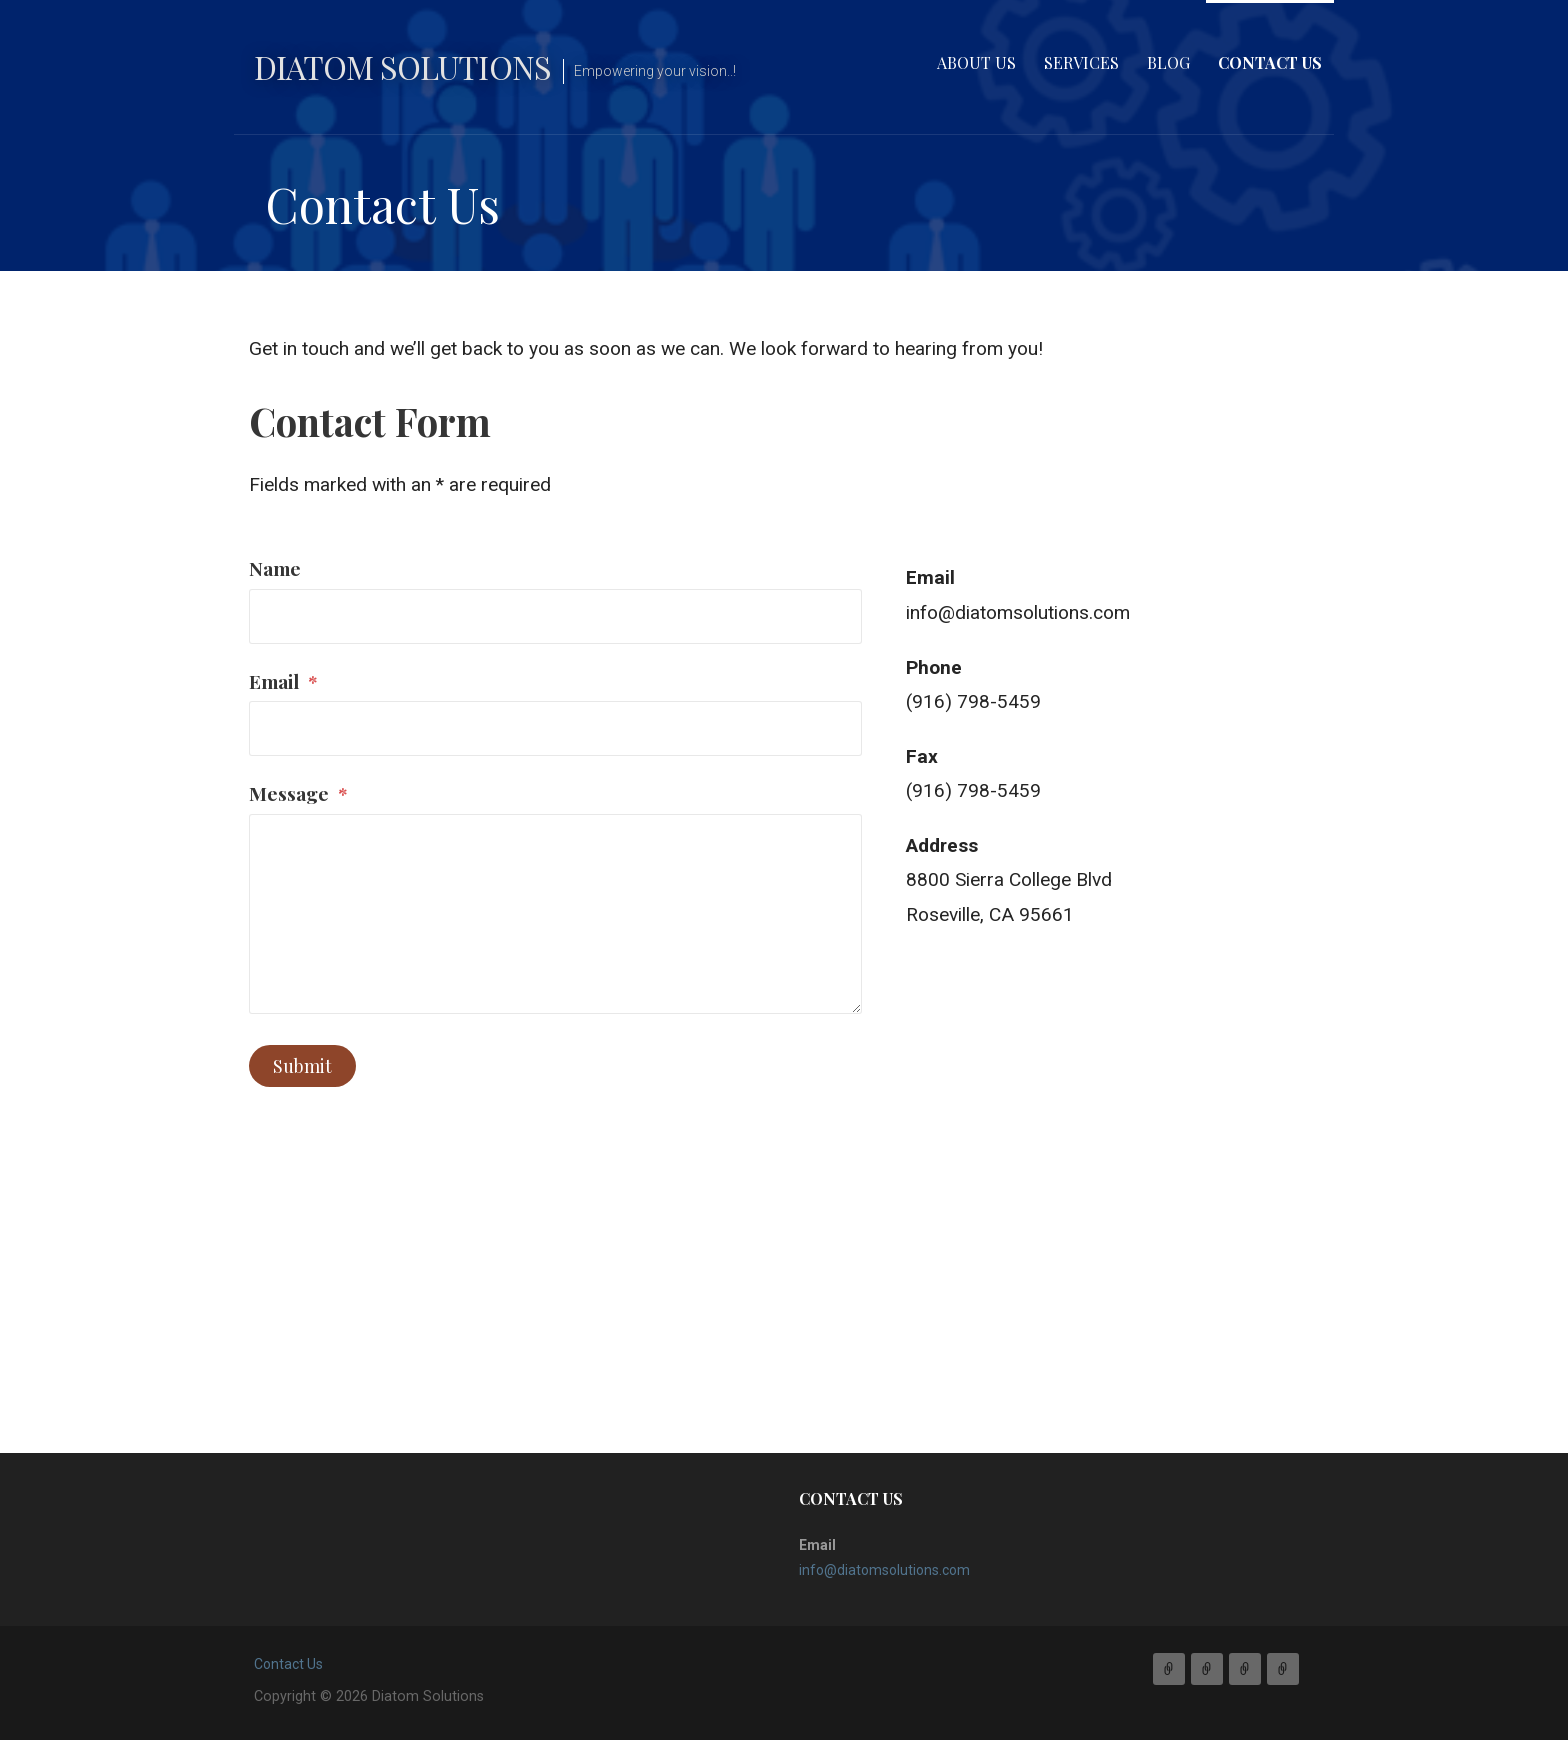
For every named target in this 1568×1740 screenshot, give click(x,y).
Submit (302, 1066)
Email (283, 681)
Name (275, 568)
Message (298, 793)
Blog (1168, 62)
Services (1081, 62)
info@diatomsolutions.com (1018, 612)
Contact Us (1270, 62)
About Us (976, 62)
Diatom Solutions (402, 66)
